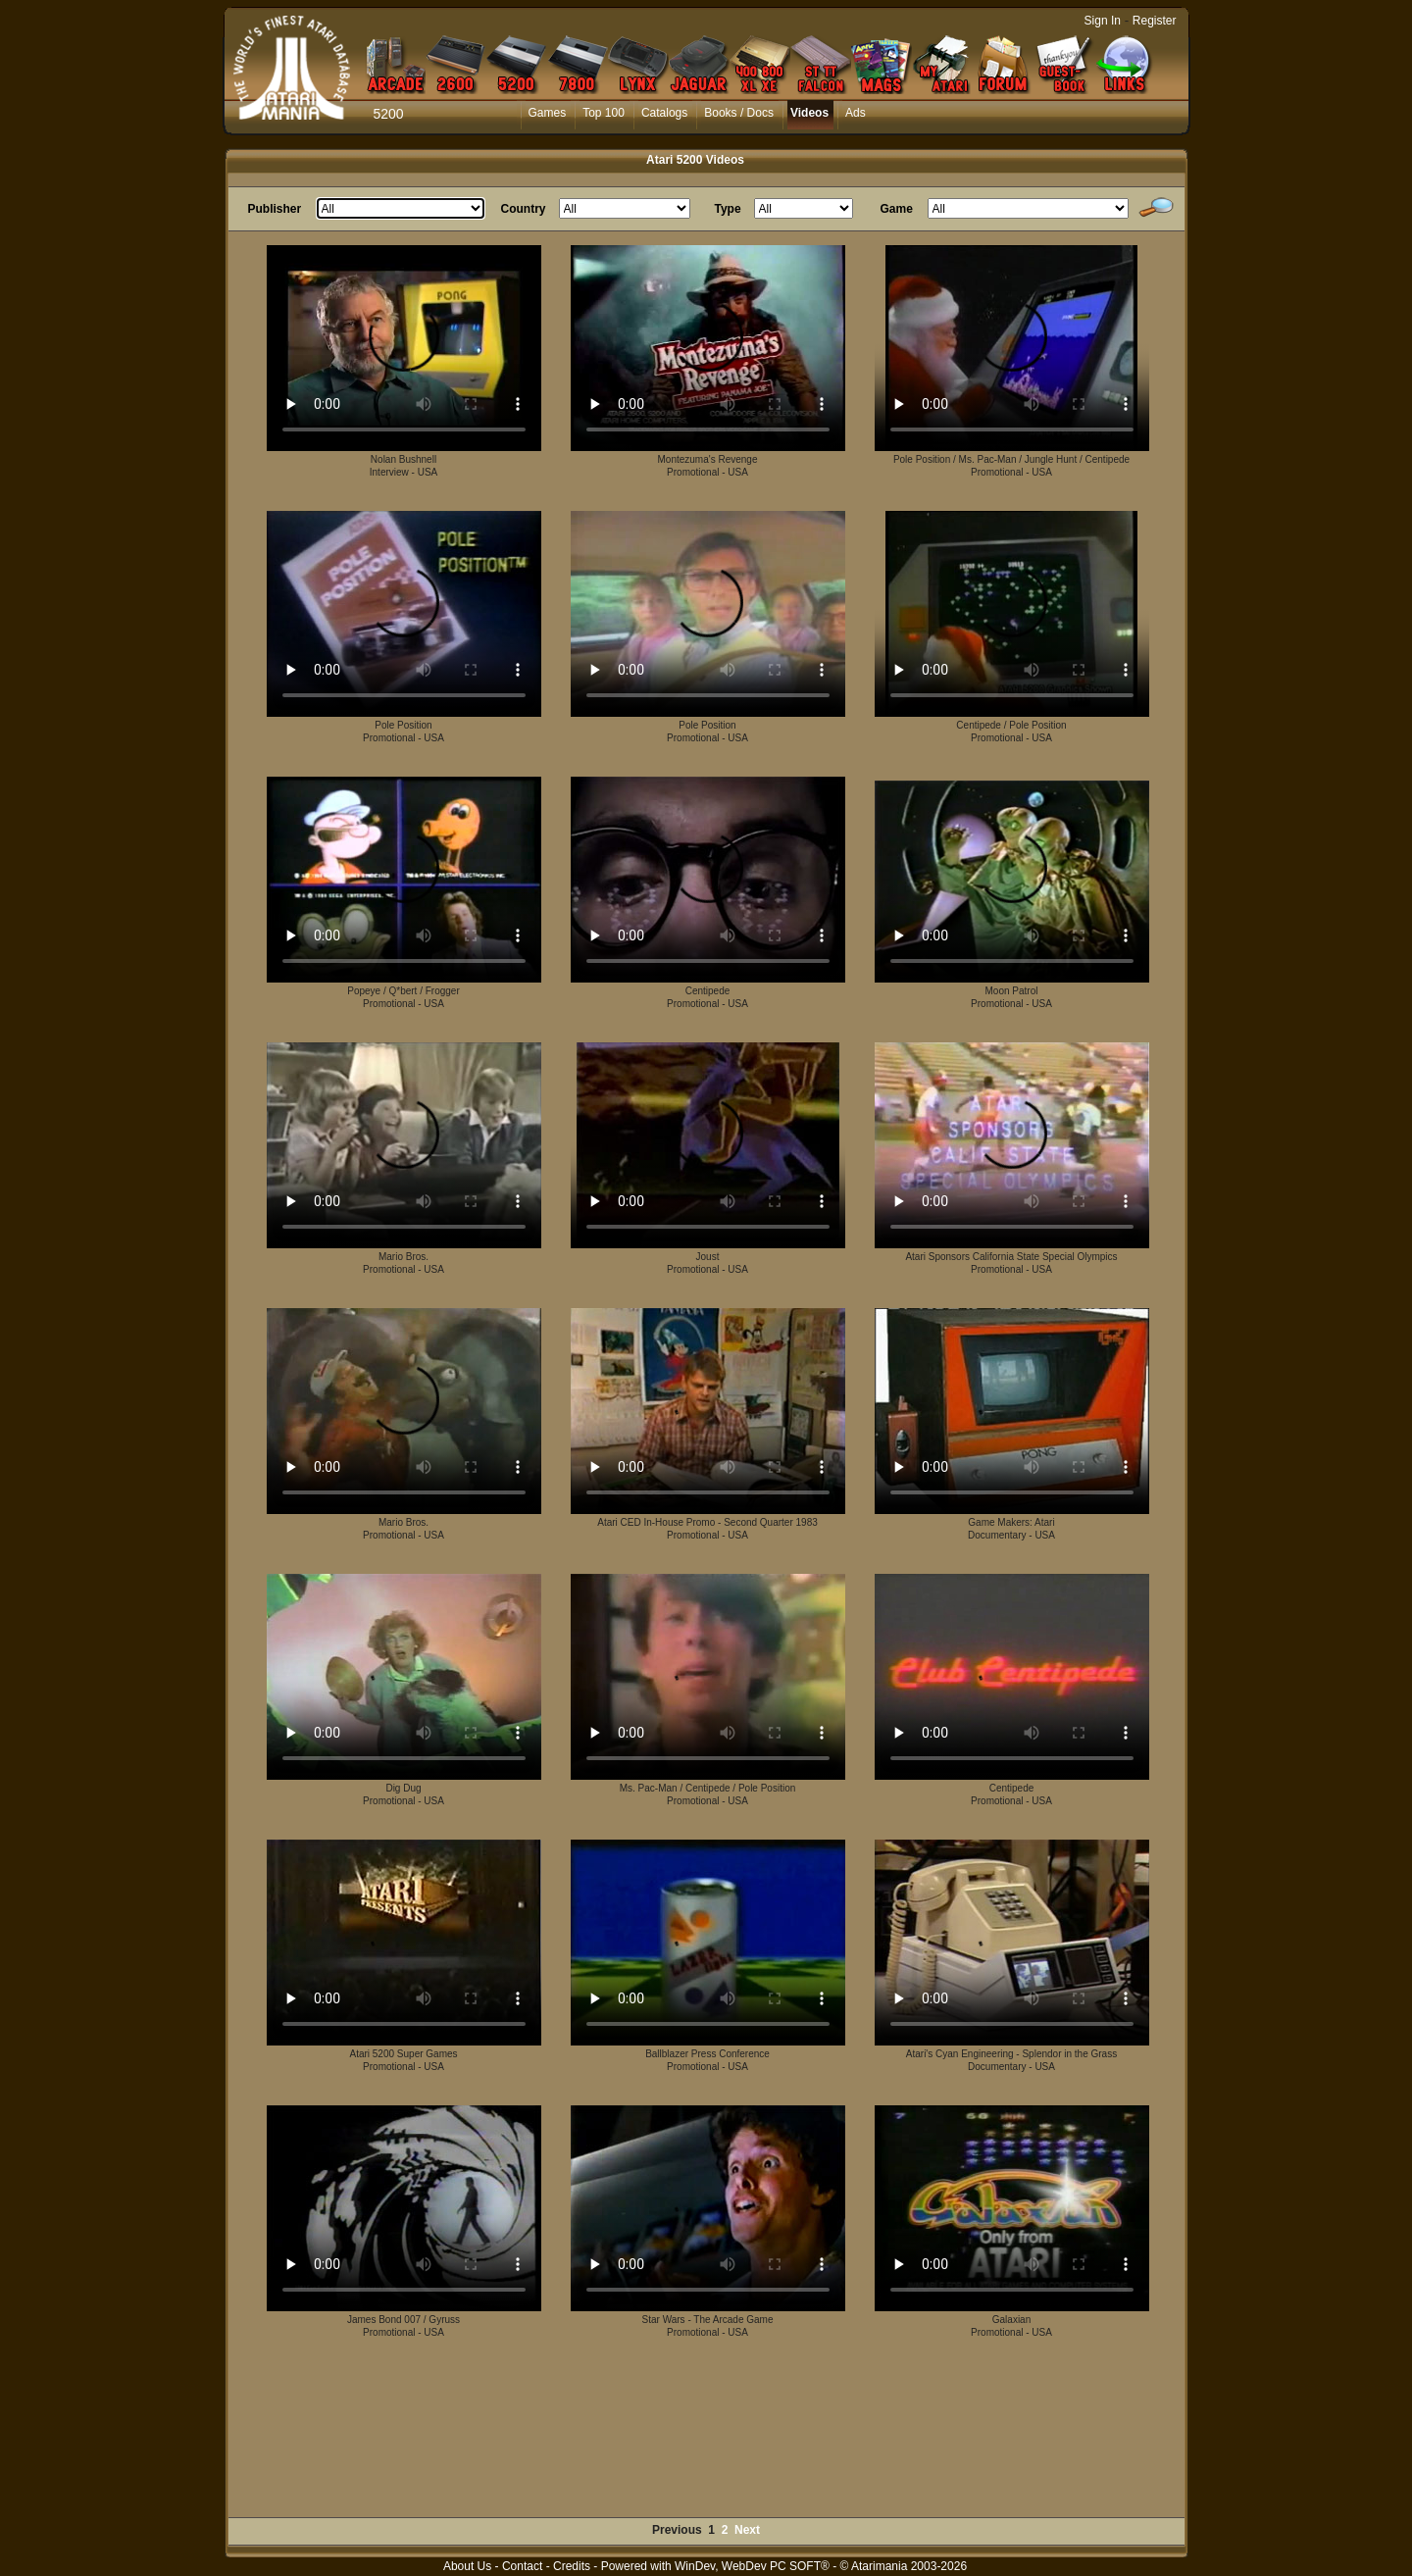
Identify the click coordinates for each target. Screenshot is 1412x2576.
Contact (522, 2566)
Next (747, 2530)
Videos (809, 113)
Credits (571, 2566)
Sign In (1102, 20)
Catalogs (664, 113)
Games (548, 113)
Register (1155, 20)
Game (897, 209)
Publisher (275, 209)
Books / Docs (739, 113)
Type (728, 209)
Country (523, 209)
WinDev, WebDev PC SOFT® (752, 2566)
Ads (855, 113)
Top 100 (603, 113)
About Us (467, 2566)
